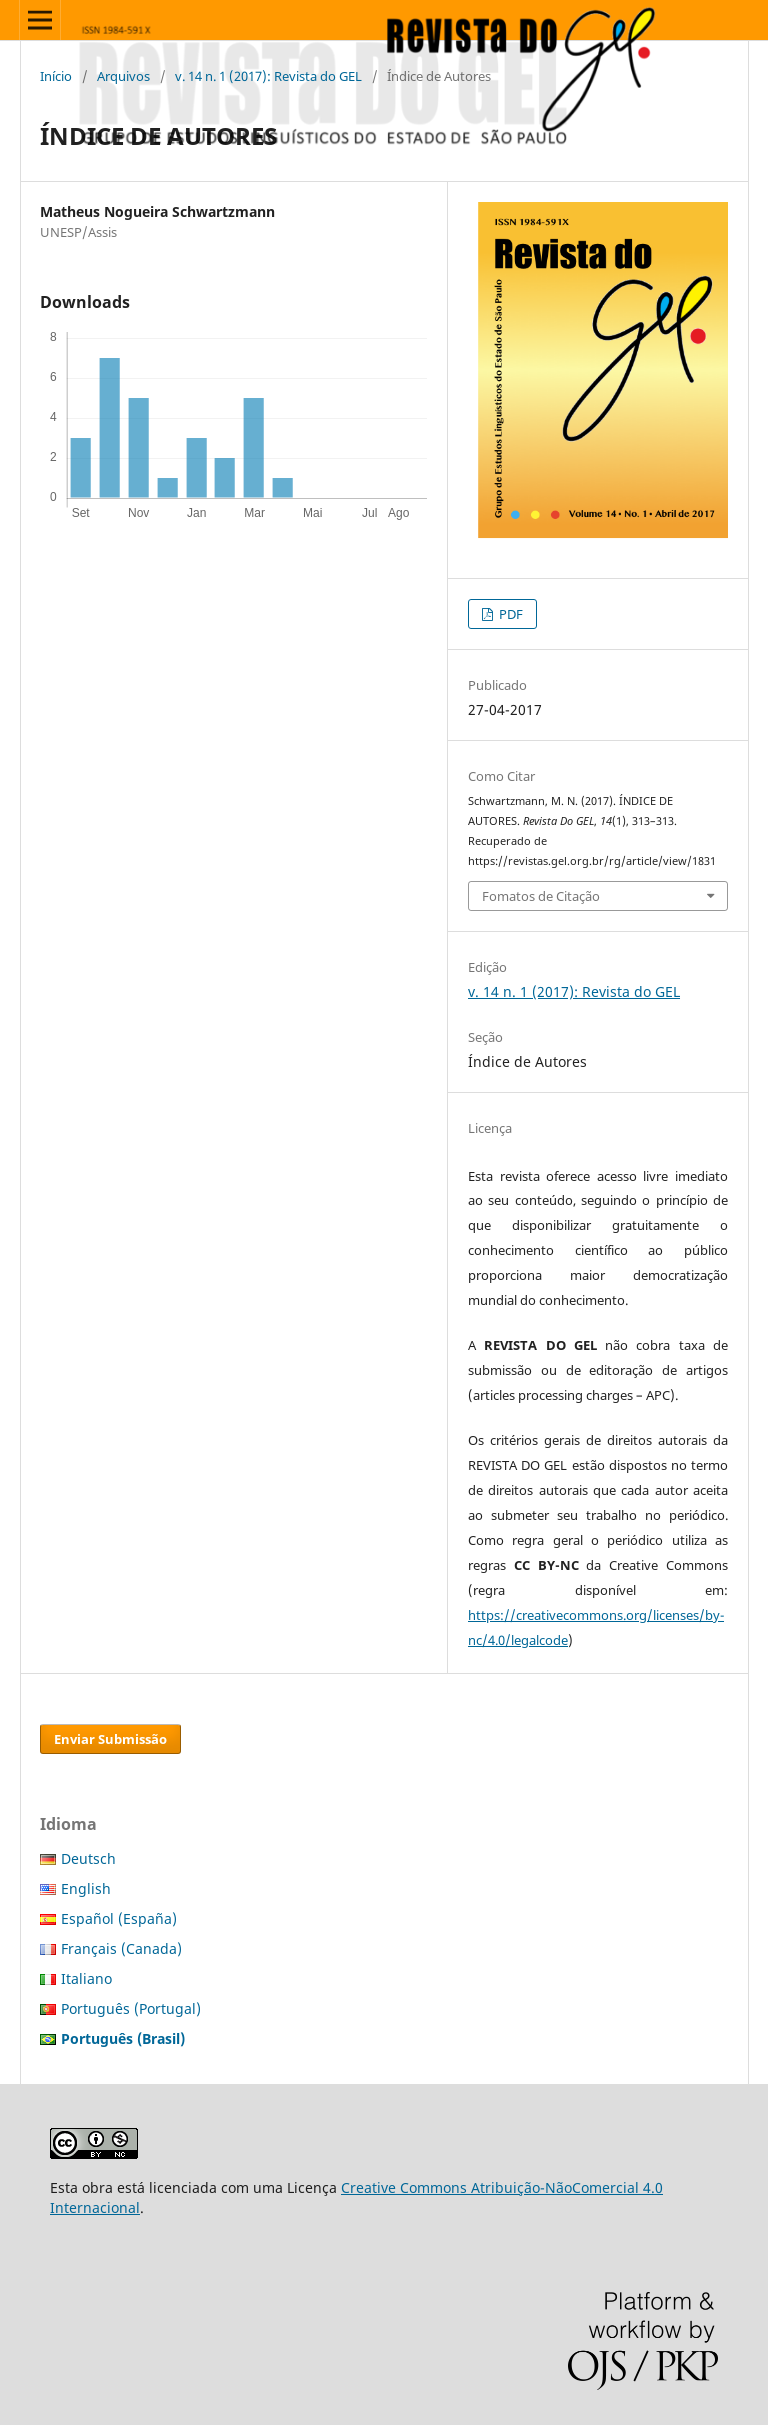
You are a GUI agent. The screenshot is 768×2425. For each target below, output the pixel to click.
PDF (509, 614)
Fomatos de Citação (541, 896)
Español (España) (119, 1918)
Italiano (86, 1978)
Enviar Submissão (110, 1739)
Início (56, 76)
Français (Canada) (121, 1948)
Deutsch (88, 1858)
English (86, 1888)
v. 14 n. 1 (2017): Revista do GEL (268, 76)
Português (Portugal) (131, 2008)
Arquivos (123, 76)
